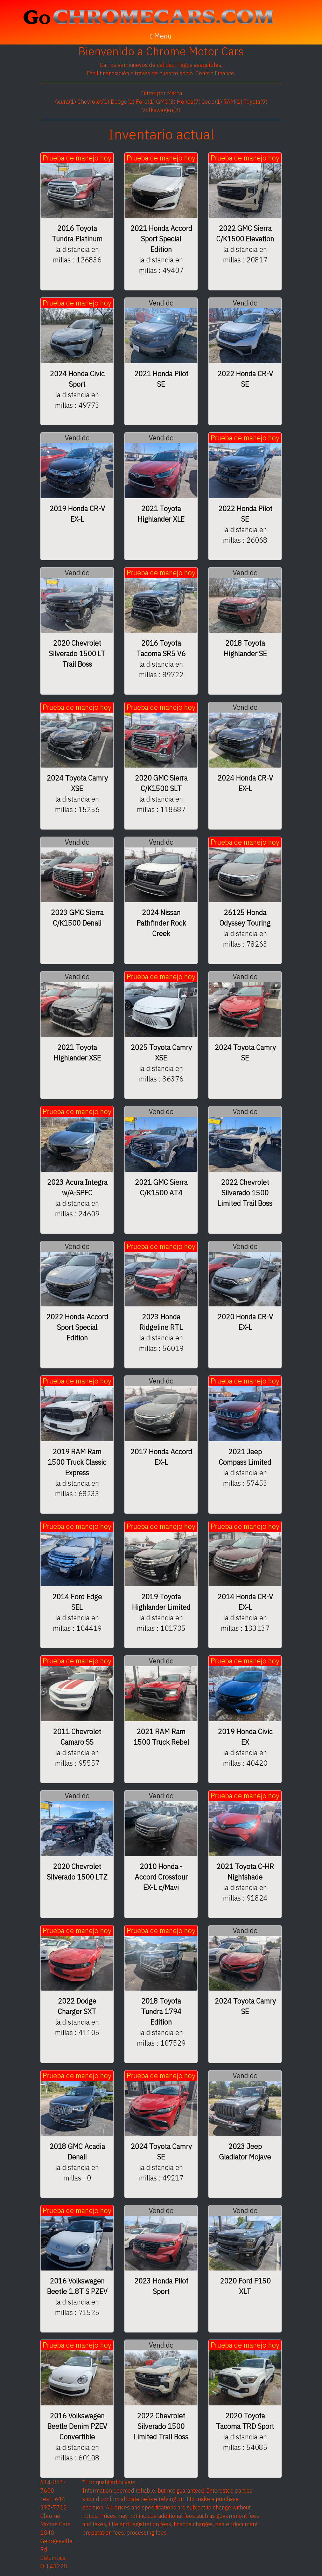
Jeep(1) (212, 101)
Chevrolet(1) (93, 101)
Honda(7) (189, 101)
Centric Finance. (215, 73)
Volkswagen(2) (161, 110)
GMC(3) (165, 101)
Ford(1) (145, 101)
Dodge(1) (122, 101)
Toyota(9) (255, 101)
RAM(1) (232, 101)
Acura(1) (65, 101)
